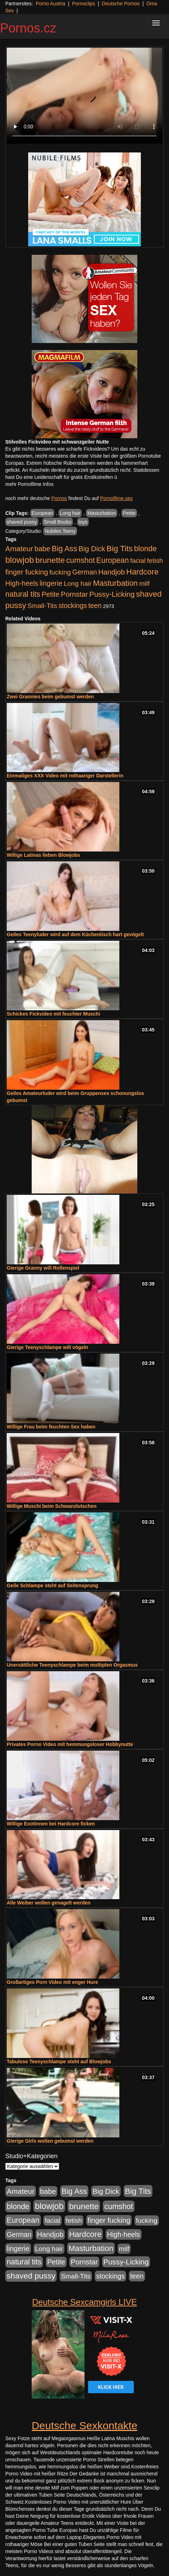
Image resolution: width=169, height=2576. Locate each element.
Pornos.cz (28, 28)
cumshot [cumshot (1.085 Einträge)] (80, 560)
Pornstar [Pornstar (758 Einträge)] (74, 594)
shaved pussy (22, 522)
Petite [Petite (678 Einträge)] (51, 594)
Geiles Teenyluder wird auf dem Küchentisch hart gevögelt (75, 934)
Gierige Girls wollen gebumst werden (50, 2141)
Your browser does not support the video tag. (84, 96)
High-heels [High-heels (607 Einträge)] (21, 583)
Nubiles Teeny (60, 531)
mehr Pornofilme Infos (29, 484)
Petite (129, 513)
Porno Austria (50, 3)
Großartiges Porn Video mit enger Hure (52, 1982)
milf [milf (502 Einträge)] (144, 583)
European (42, 513)
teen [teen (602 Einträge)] (95, 605)
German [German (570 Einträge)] (84, 572)
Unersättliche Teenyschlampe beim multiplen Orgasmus (72, 1665)
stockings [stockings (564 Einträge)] (72, 605)
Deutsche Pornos (120, 3)
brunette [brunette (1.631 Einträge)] (50, 560)
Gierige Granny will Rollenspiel (43, 1268)
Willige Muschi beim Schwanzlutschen (51, 1506)
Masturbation (101, 513)
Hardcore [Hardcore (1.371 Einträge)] (142, 571)
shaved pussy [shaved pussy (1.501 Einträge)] (31, 2275)
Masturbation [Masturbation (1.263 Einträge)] (115, 583)
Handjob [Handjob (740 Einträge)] (111, 572)
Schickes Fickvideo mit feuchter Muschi (53, 1014)
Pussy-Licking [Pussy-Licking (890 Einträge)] (112, 594)
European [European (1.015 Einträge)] (112, 560)
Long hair (70, 513)
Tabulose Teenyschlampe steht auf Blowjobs (59, 2061)
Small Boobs (57, 522)
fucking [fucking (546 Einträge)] (60, 572)
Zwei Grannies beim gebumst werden (50, 696)
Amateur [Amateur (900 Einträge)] (19, 548)
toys (83, 522)
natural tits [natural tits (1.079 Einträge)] (22, 594)
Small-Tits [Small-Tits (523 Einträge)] (42, 605)
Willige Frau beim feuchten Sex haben (51, 1427)
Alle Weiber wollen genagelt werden (48, 1903)
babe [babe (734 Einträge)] (42, 549)
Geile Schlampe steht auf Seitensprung (52, 1585)
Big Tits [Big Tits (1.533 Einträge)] (120, 548)
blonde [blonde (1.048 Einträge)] (145, 548)
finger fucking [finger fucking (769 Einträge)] (26, 572)
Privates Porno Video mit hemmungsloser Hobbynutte (70, 1744)
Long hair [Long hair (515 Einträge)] (78, 583)
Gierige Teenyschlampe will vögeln (47, 1347)
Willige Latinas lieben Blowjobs (43, 855)
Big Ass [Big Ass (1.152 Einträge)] (64, 548)
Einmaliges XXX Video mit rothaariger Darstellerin (65, 775)
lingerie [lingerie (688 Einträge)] (50, 583)
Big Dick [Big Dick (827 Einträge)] (92, 548)
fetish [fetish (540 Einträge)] (155, 560)
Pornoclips (83, 3)
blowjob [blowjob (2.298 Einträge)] (19, 560)
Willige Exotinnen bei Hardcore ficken (51, 1823)
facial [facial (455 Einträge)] (138, 560)
